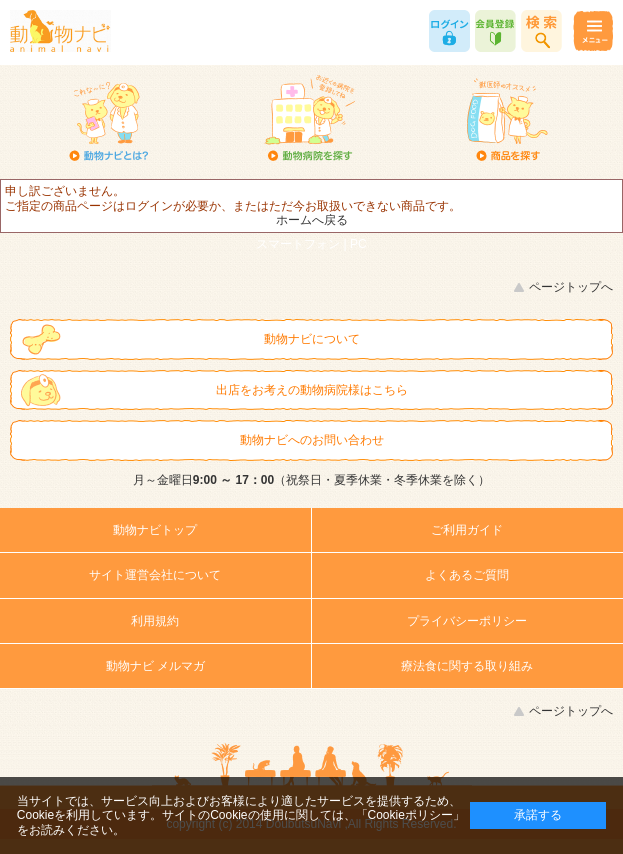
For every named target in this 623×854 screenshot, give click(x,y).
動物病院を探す (308, 120)
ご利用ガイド (467, 530)
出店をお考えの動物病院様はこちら (312, 390)
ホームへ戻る (312, 220)
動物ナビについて (312, 339)
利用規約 (155, 621)
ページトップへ (571, 287)
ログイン (449, 31)
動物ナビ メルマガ (155, 666)
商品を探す (507, 120)
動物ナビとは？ (109, 120)
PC (358, 244)
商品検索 (541, 31)
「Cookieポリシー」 (410, 815)
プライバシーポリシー (467, 621)
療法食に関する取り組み (467, 666)
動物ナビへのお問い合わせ (312, 440)
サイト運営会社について (155, 575)
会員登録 (495, 31)
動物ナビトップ (155, 530)
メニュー (592, 31)
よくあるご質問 (467, 575)
